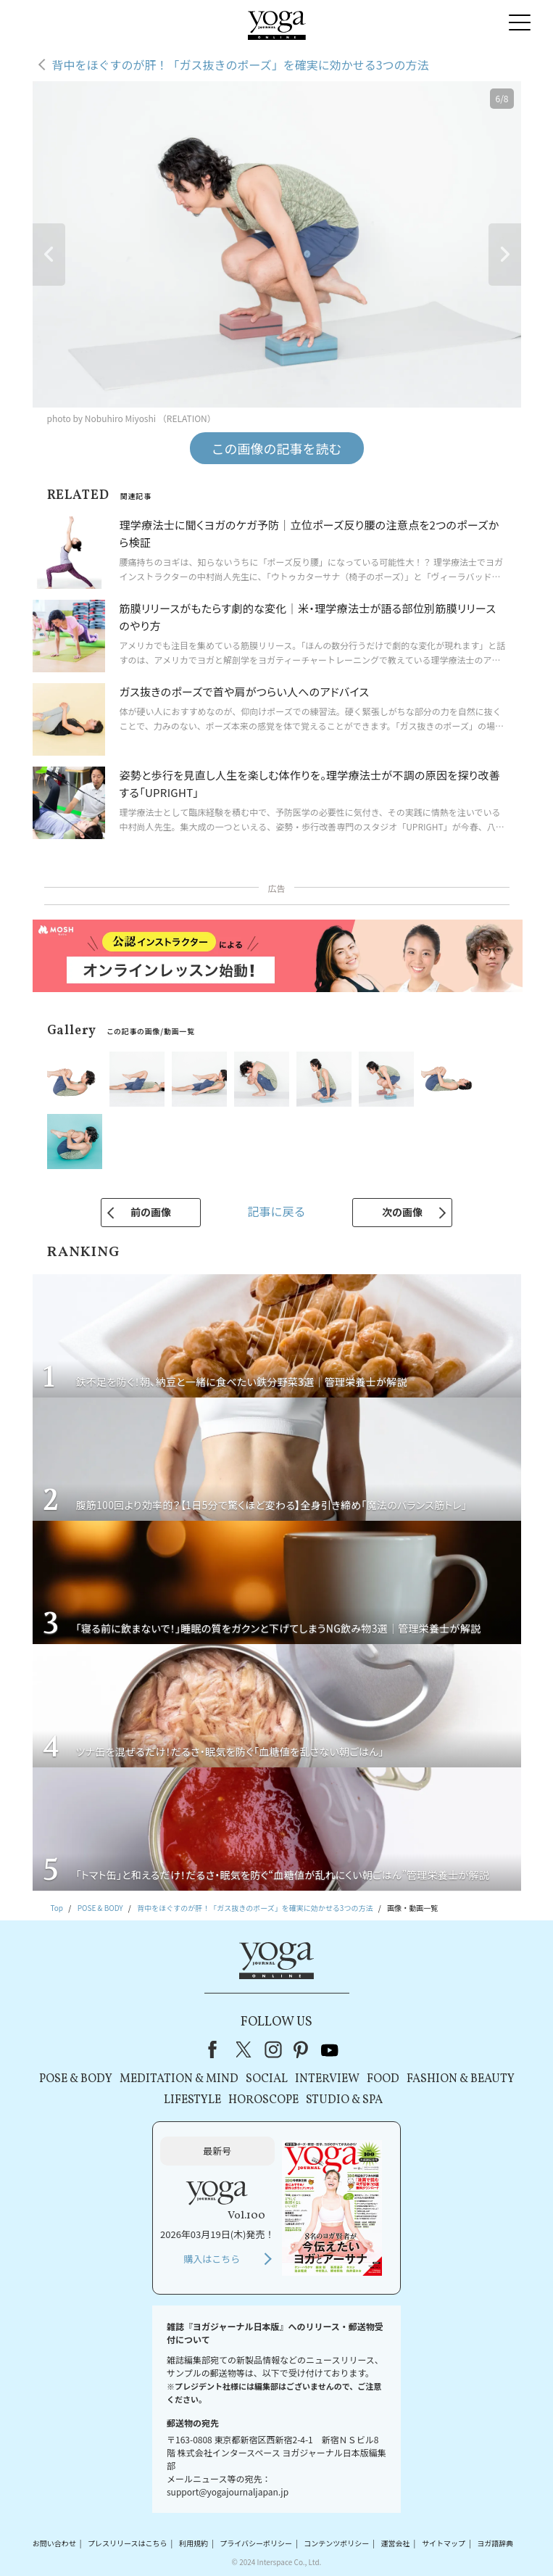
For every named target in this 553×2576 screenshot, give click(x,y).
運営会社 (395, 2543)
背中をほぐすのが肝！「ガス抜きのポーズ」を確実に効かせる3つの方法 (240, 64)
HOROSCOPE (263, 2100)
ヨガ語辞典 (495, 2543)
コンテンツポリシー (336, 2543)
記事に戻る (276, 1211)
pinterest (301, 2049)
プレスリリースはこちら (127, 2543)
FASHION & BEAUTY (461, 2079)
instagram (273, 2049)
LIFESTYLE (192, 2100)
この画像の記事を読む (277, 448)
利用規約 (193, 2543)
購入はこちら (211, 2259)
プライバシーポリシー (256, 2543)
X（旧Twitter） (245, 2049)
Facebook (216, 2049)
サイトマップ (443, 2543)
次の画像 (402, 1212)
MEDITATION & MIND (179, 2079)
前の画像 (150, 1212)
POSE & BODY (75, 2079)
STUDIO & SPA (344, 2100)
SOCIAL (267, 2079)
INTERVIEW (327, 2079)
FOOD (383, 2079)
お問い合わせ (54, 2543)
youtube (329, 2049)
